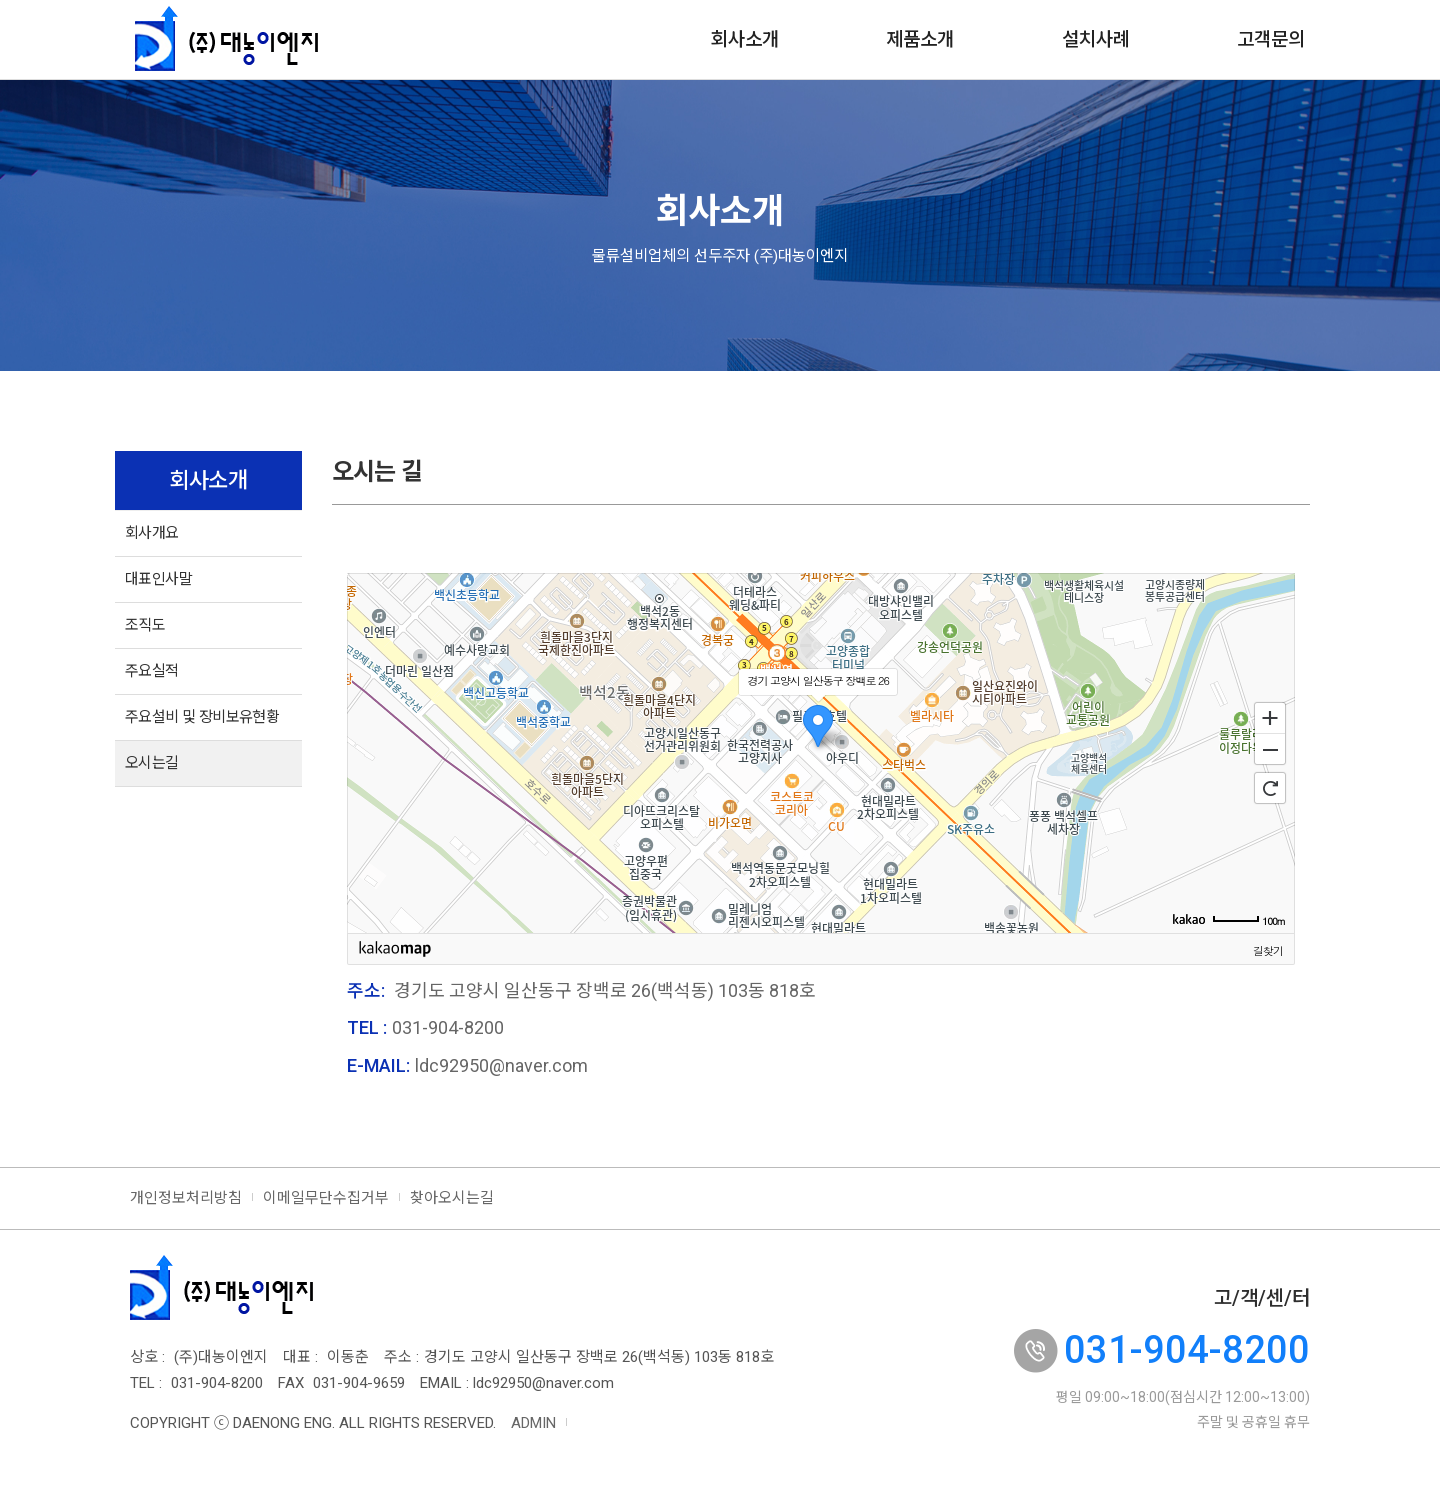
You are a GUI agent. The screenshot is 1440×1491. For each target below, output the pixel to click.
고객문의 (1271, 39)
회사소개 (745, 39)
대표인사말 (158, 579)
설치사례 (1096, 39)
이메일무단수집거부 (326, 1198)
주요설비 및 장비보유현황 (202, 717)
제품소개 (920, 39)
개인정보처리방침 (186, 1198)
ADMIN (533, 1423)
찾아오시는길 (452, 1198)
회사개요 (152, 533)
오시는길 (152, 763)
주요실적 (152, 671)
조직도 (145, 625)
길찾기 (1268, 950)
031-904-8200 (1187, 1350)
